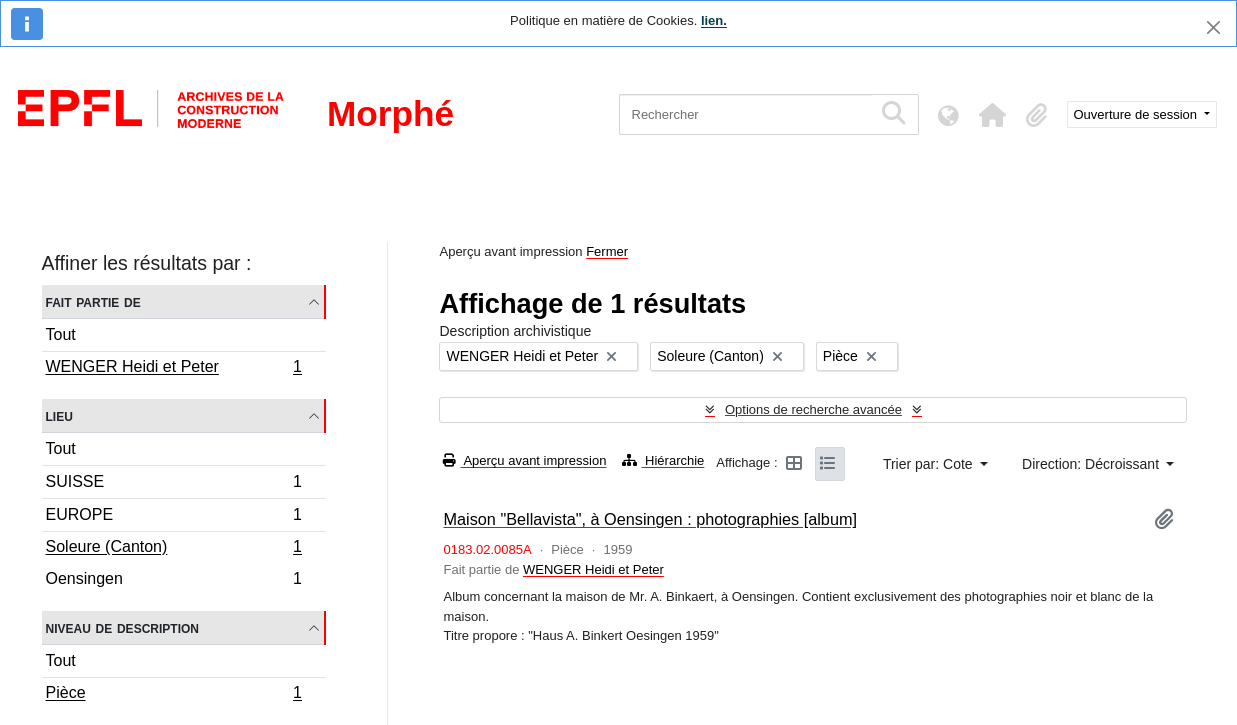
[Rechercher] (745, 114)
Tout (61, 334)
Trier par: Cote (930, 464)
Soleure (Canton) (174, 549)
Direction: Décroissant (1092, 464)
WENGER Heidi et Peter (174, 369)
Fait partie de (93, 301)
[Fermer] (1213, 27)
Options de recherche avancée (813, 409)
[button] (993, 115)
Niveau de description (122, 627)
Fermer (607, 251)
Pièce (174, 695)
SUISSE (174, 484)
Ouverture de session (1137, 114)
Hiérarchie (663, 460)
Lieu (59, 415)
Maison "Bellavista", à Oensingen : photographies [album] (650, 519)
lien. (714, 20)
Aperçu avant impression (524, 460)
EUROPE (174, 517)
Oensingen (174, 581)
